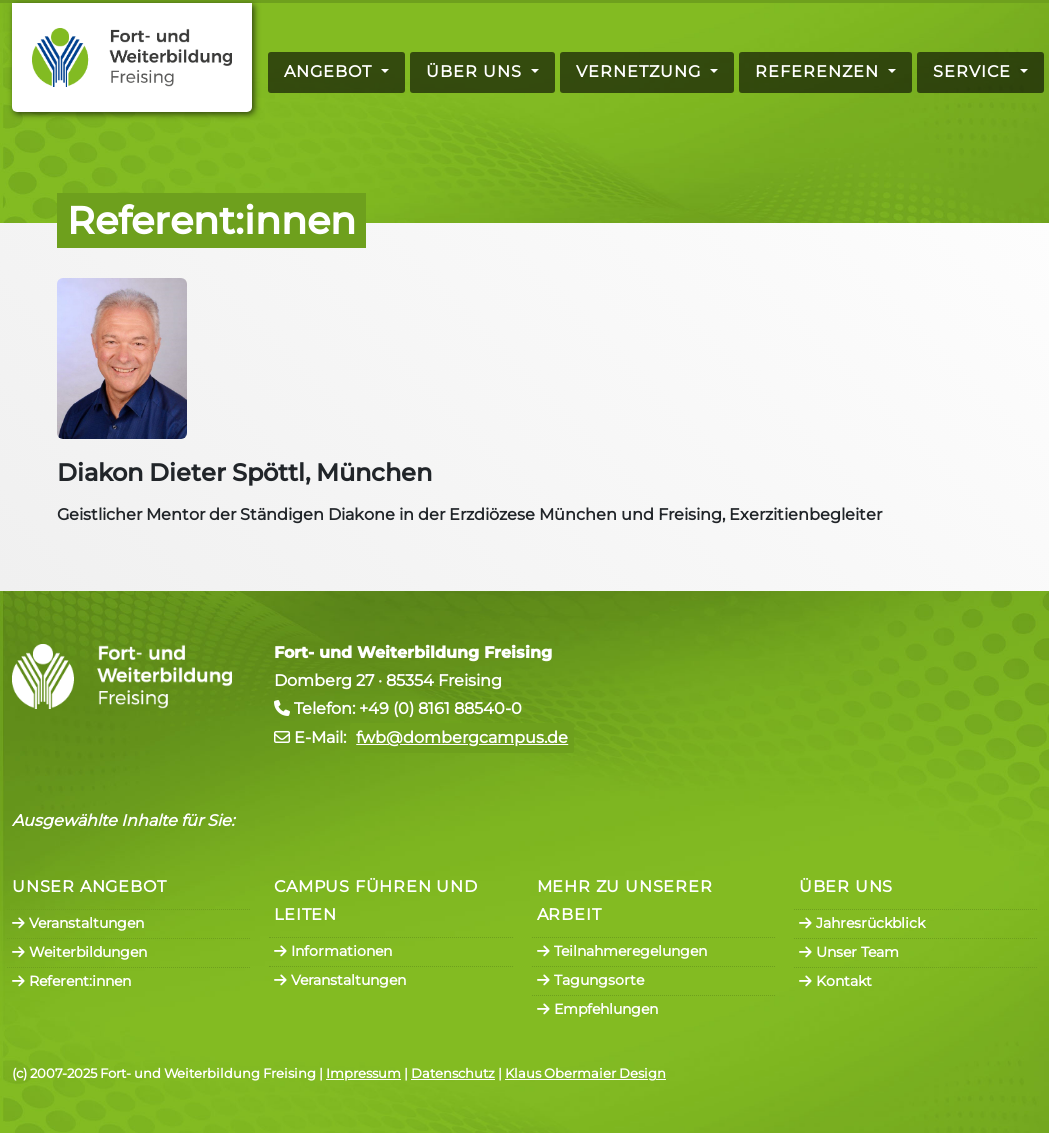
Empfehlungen (597, 1009)
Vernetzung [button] (641, 71)
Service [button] (974, 71)
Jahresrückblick (862, 923)
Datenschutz (453, 1073)
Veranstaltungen (78, 923)
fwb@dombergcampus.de (462, 737)
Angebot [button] (330, 71)
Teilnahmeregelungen (622, 951)
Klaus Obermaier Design (585, 1073)
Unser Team (849, 952)
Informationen (333, 951)
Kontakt (835, 981)
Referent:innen (71, 981)
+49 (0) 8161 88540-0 (440, 708)
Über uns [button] (476, 71)
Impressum (363, 1073)
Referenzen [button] (819, 71)
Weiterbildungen (79, 952)
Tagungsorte (590, 980)
